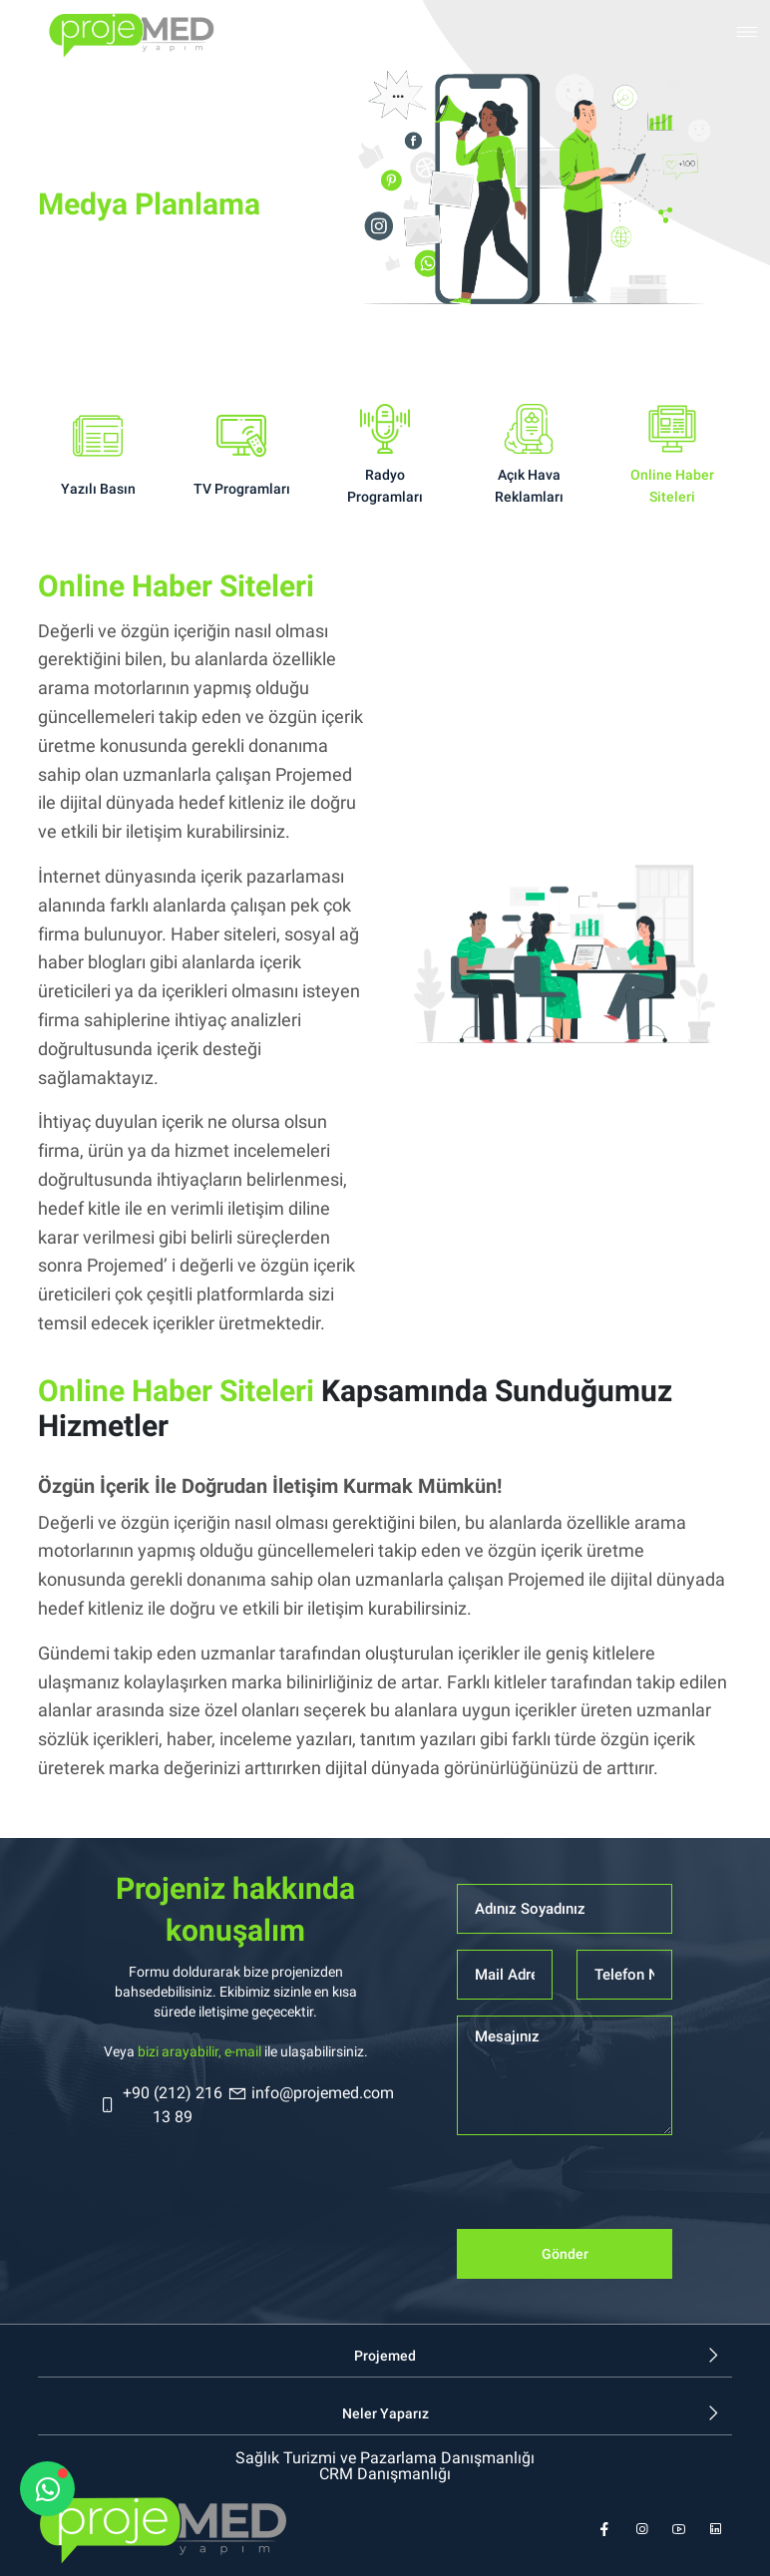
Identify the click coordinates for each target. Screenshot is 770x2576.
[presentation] (608, 2190)
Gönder (565, 2254)
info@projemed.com (310, 2093)
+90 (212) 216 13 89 (160, 2104)
